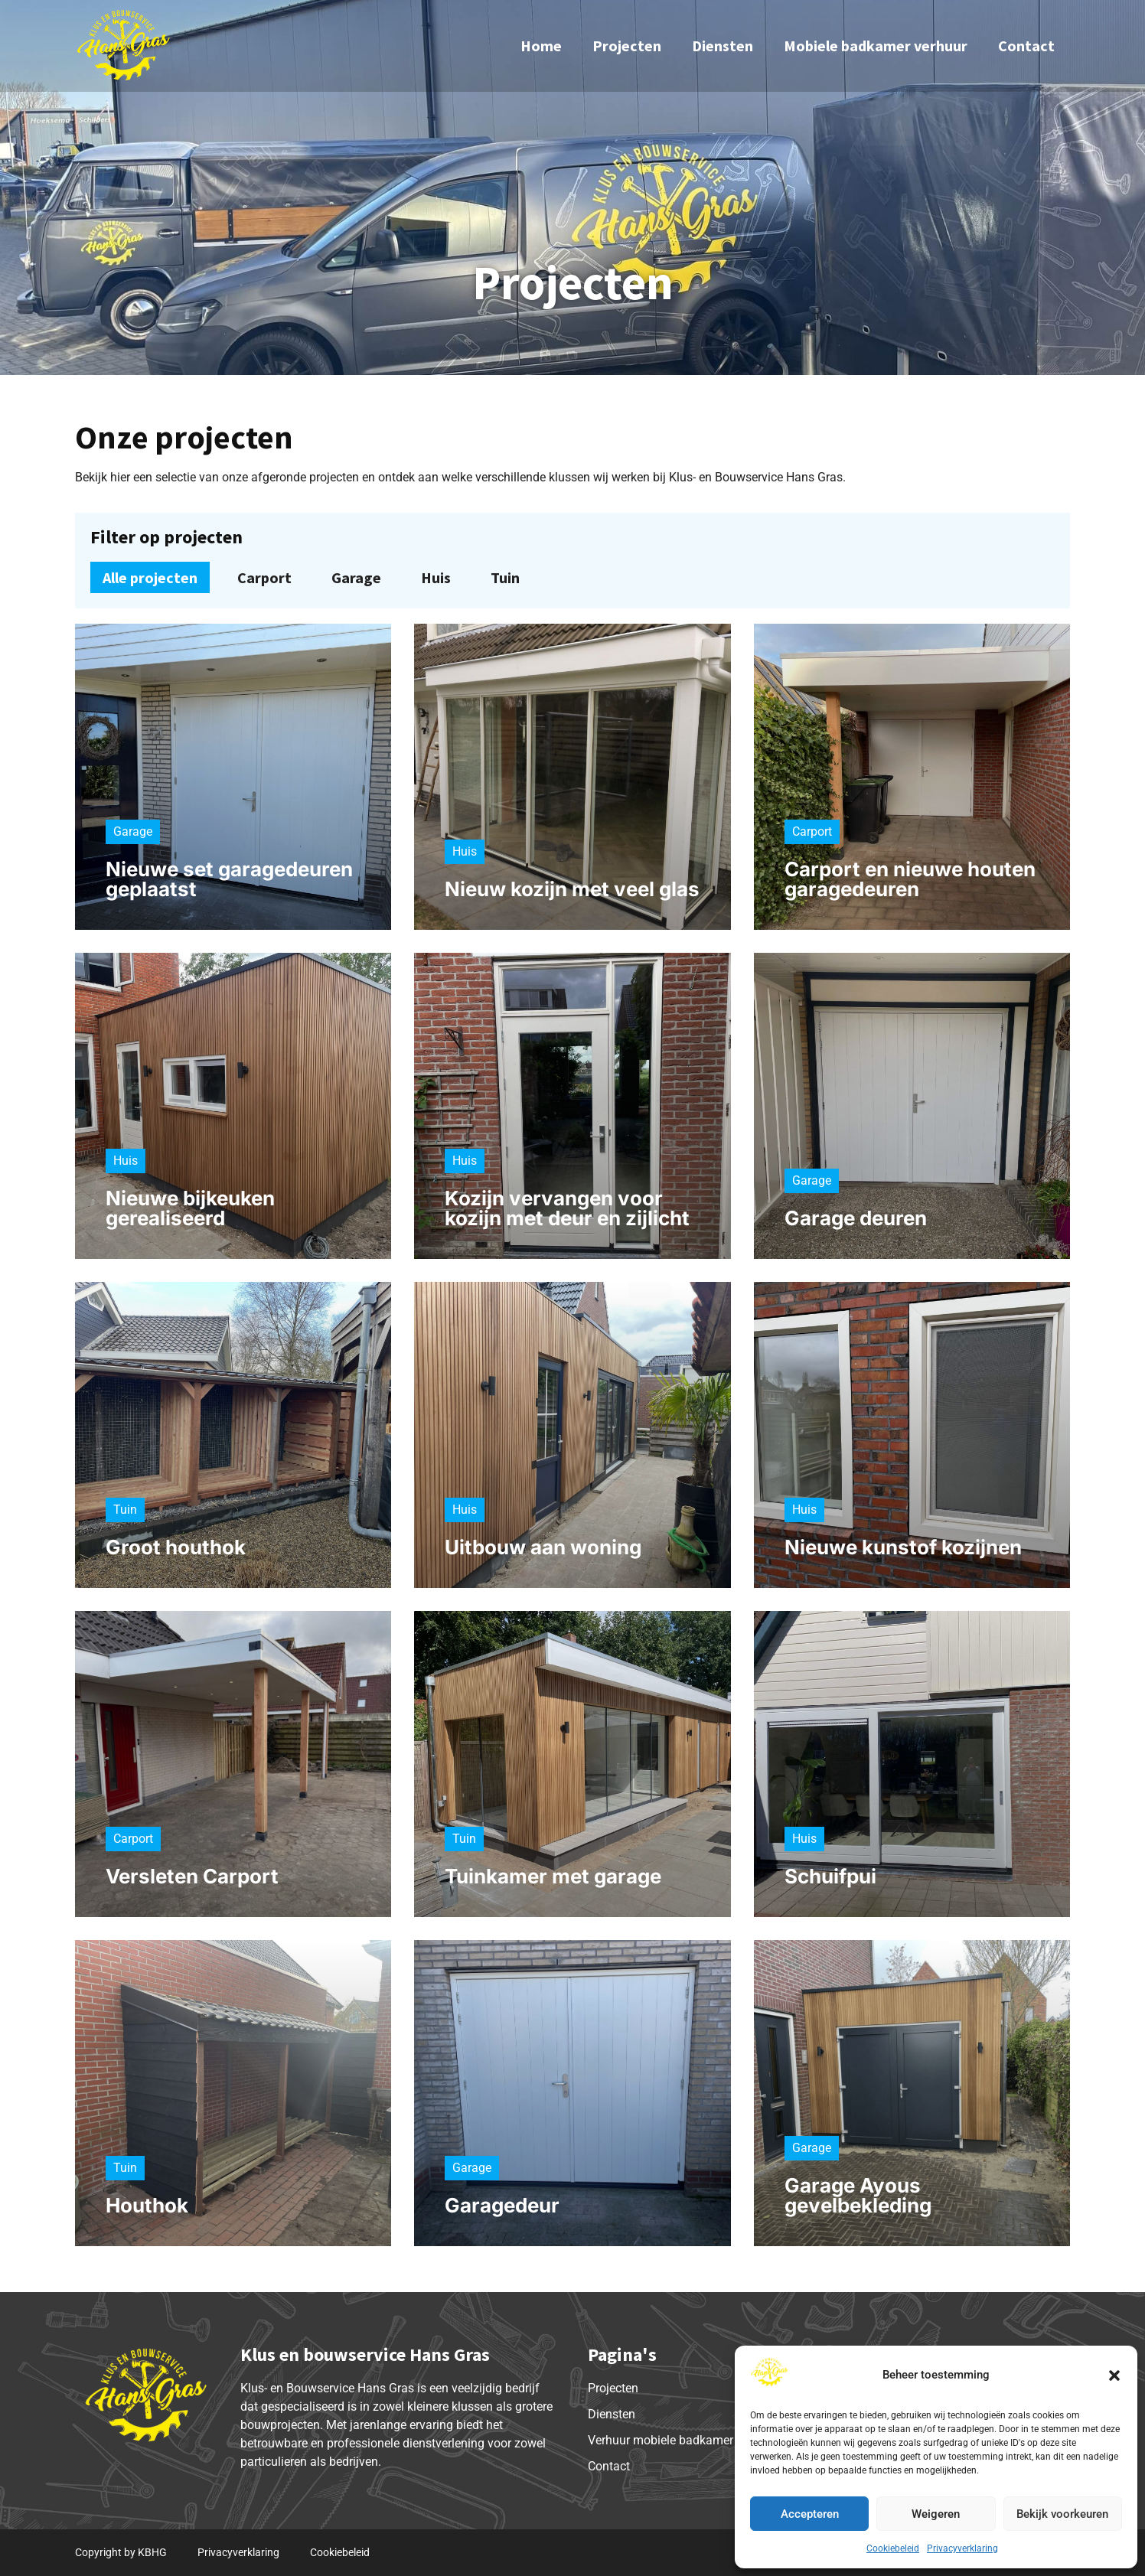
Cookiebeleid (892, 2548)
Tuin (505, 577)
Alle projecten (150, 577)
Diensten (722, 45)
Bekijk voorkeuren (1062, 2514)
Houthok (147, 2205)
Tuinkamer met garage (553, 1876)
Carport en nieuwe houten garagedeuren (910, 879)
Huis (436, 577)
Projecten (626, 45)
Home (541, 45)
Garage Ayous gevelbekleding (858, 2195)
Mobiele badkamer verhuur (875, 45)
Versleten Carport (192, 1876)
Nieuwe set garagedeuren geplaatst (229, 879)
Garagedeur (502, 2205)
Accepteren (810, 2514)
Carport (264, 577)
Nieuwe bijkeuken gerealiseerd (190, 1208)
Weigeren (936, 2514)
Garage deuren (856, 1218)
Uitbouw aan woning (543, 1547)
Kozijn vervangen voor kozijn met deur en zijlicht (567, 1208)
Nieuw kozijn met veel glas (572, 889)
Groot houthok (176, 1547)
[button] (1114, 2375)
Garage (356, 577)
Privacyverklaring (962, 2548)
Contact (1026, 45)
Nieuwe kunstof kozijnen (903, 1547)
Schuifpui (830, 1876)
